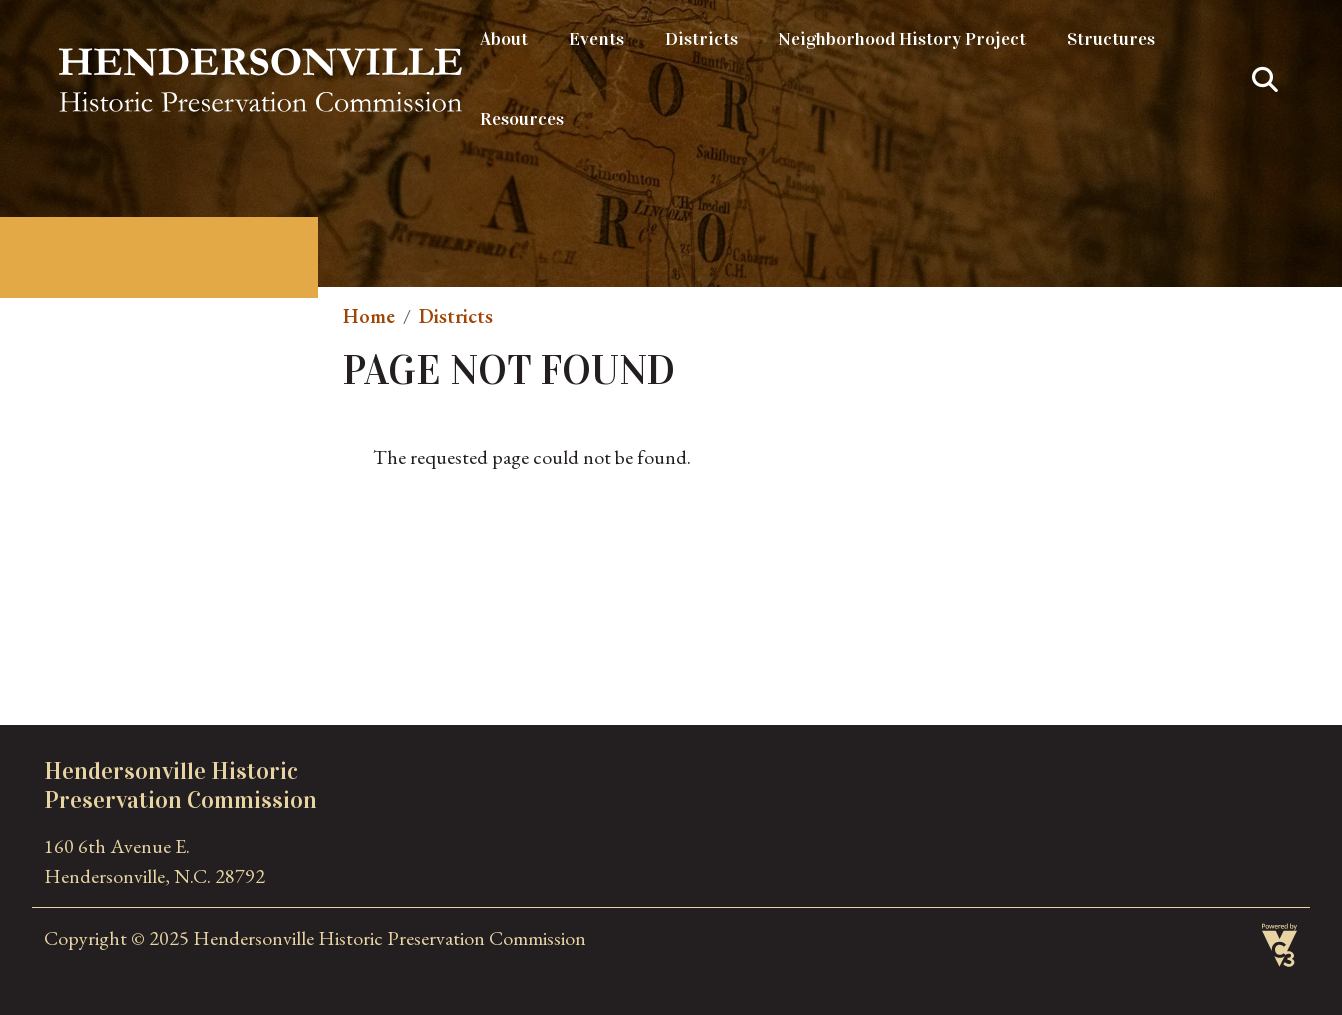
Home (369, 316)
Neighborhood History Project (902, 39)
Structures (1111, 39)
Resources (522, 119)
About (504, 39)
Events (596, 39)
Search (1265, 80)
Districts (701, 39)
